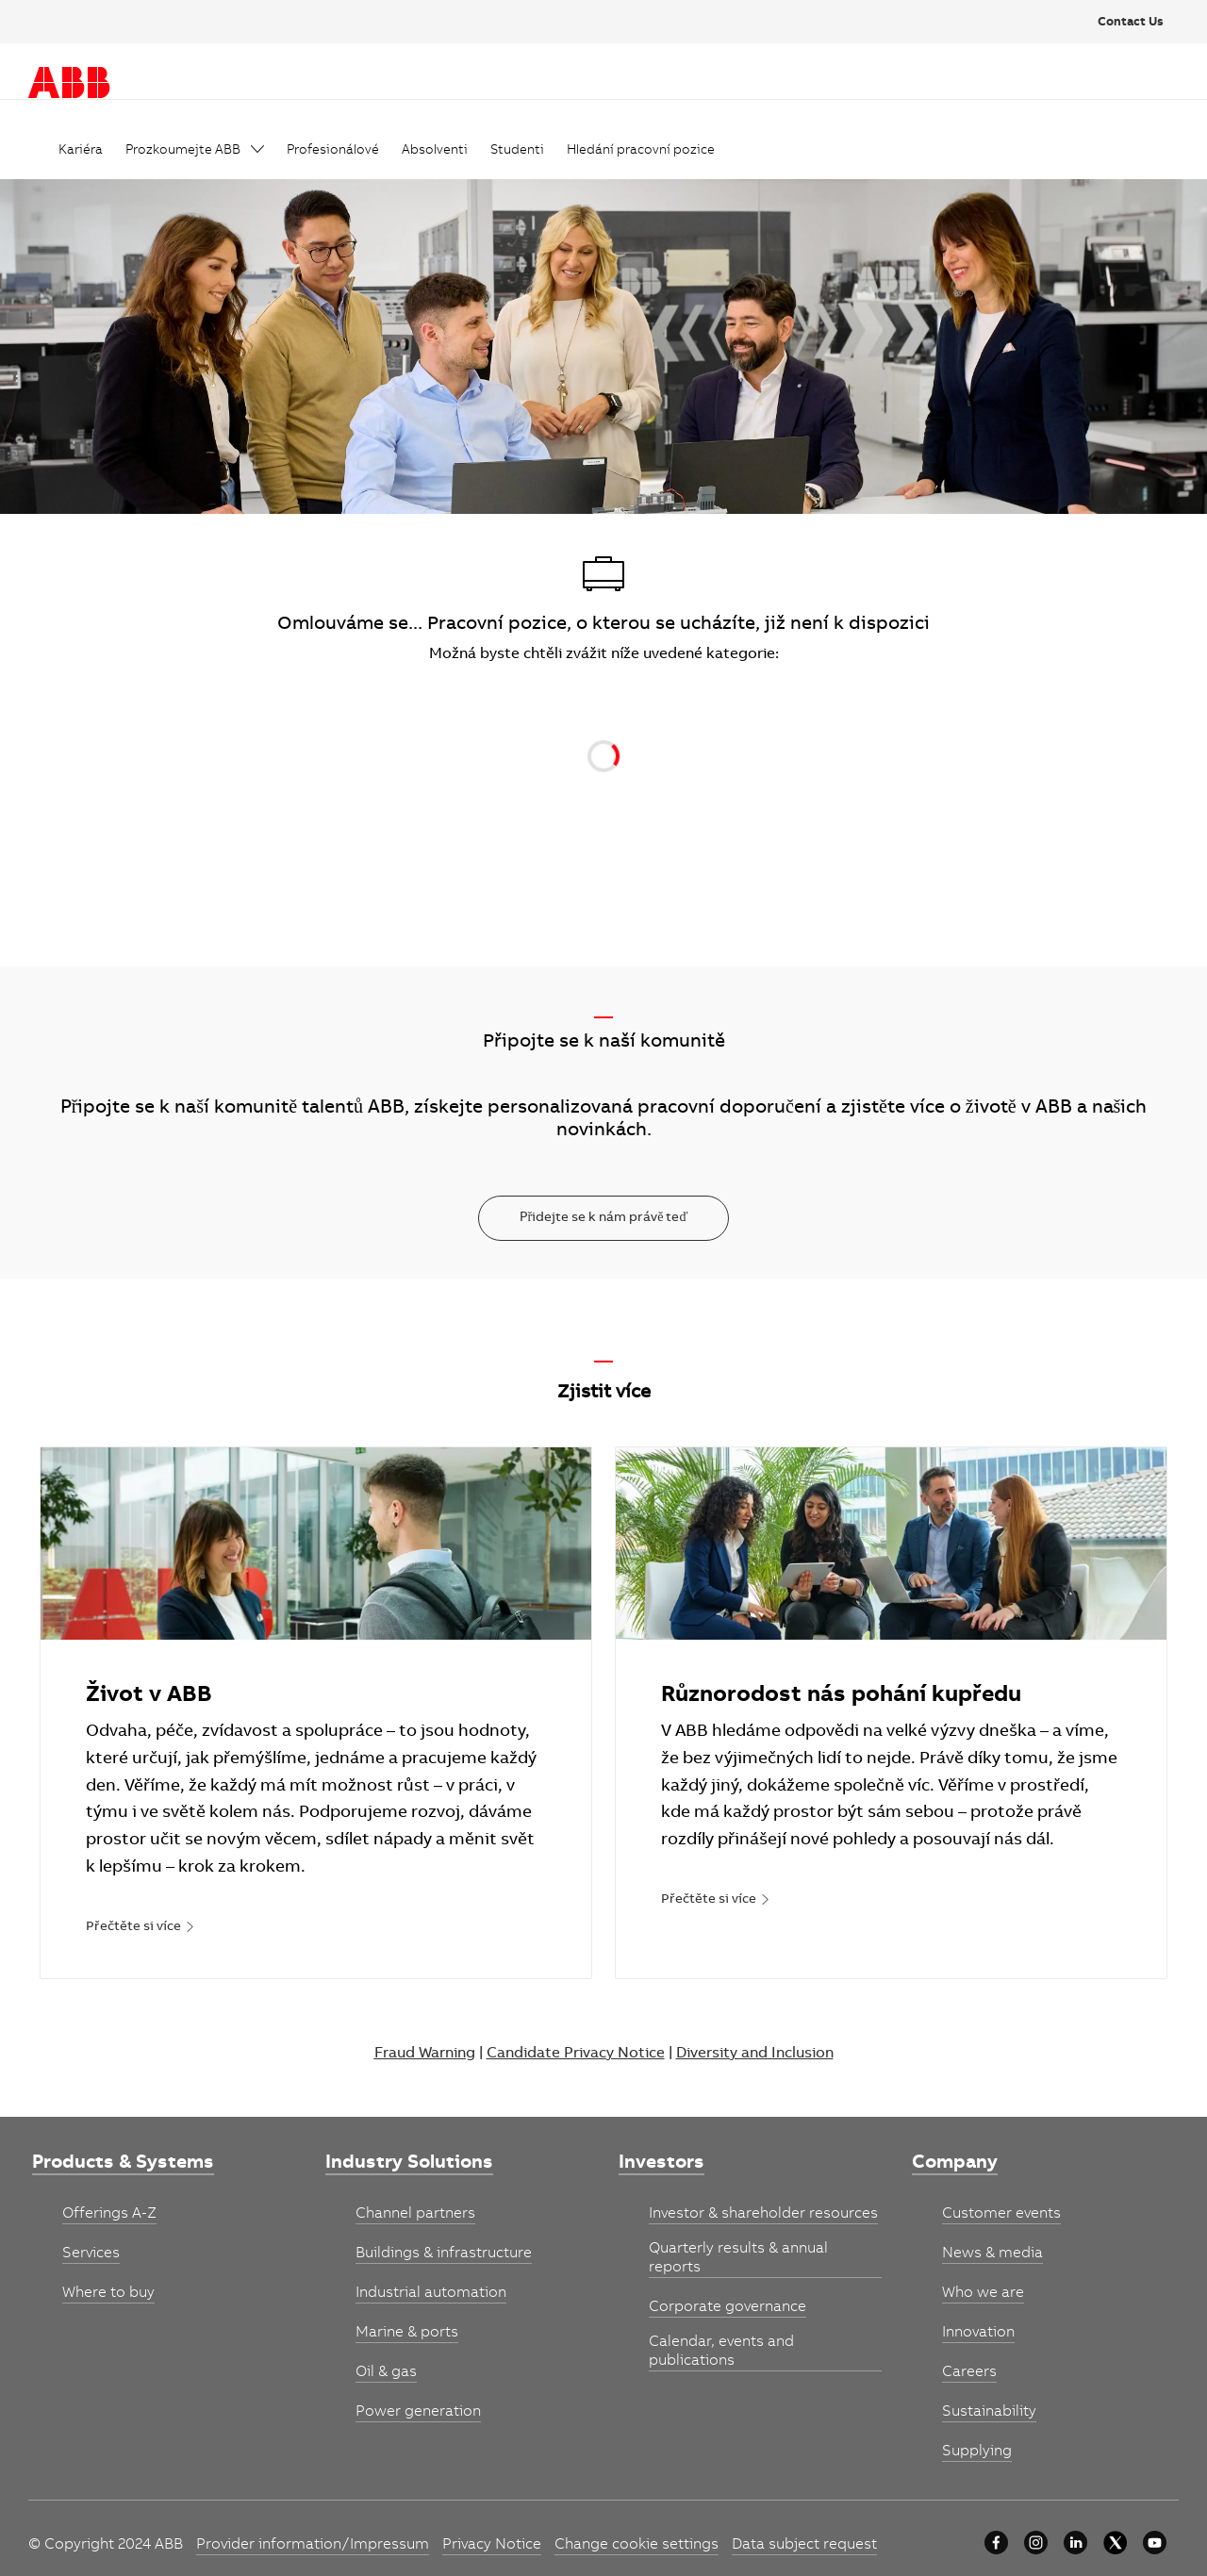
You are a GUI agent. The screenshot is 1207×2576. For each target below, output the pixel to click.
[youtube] (1154, 2542)
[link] (80, 151)
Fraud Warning (424, 2053)
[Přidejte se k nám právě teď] (604, 1218)
